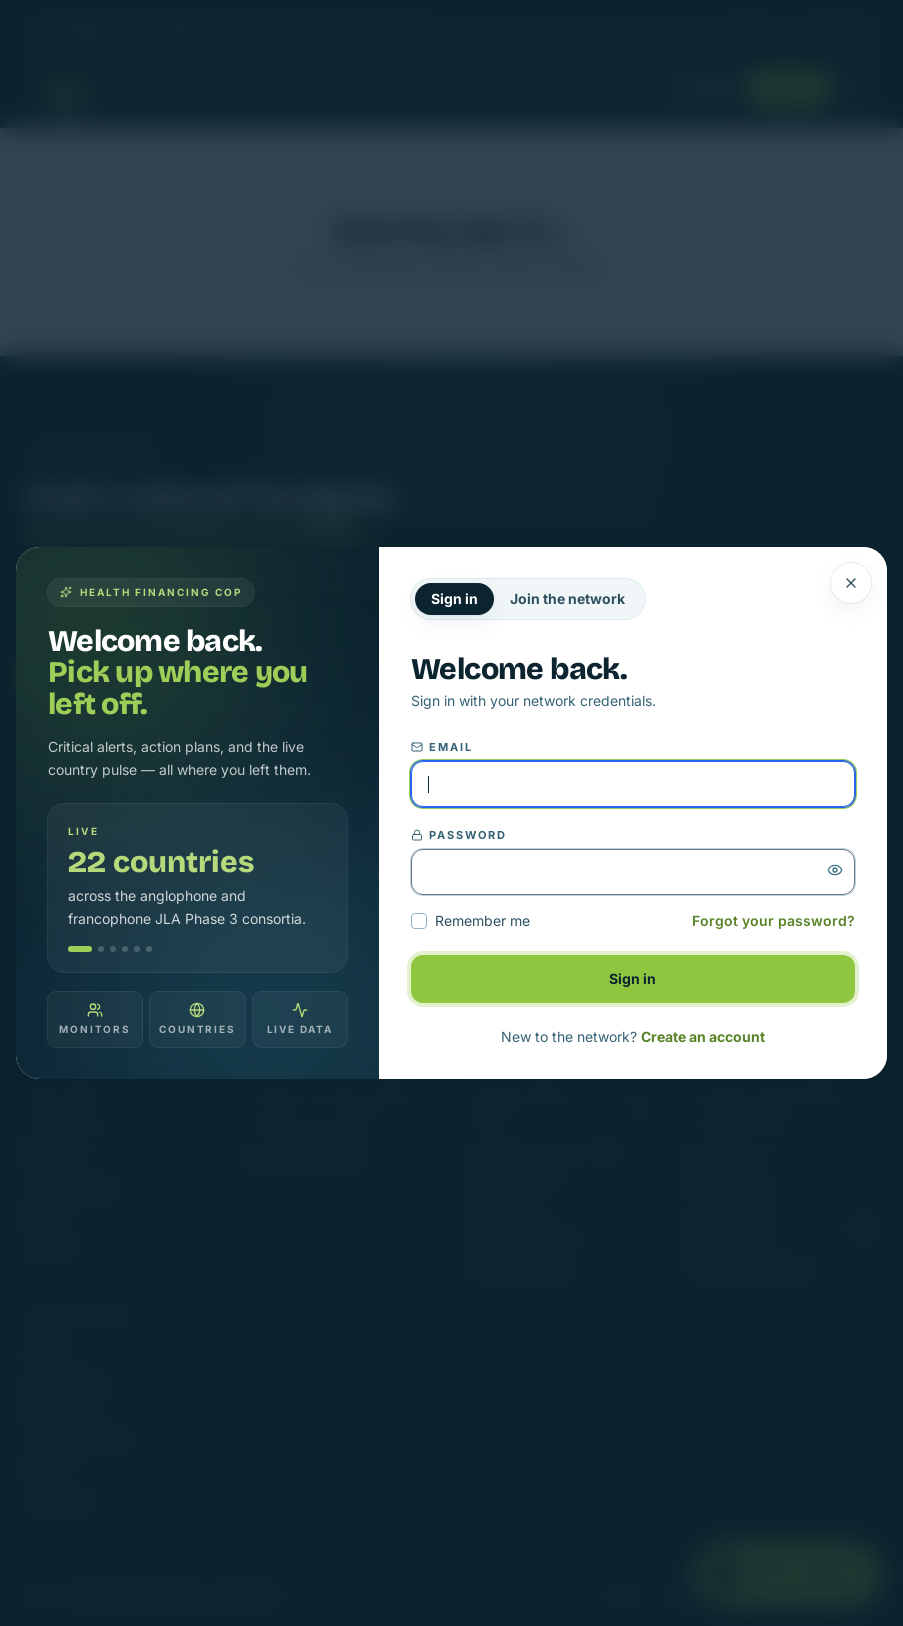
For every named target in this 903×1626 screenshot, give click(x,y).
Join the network (567, 598)
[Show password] (835, 870)
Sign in (454, 598)
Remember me (470, 920)
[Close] (851, 583)
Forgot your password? (773, 920)
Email (442, 747)
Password (459, 835)
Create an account (703, 1036)
